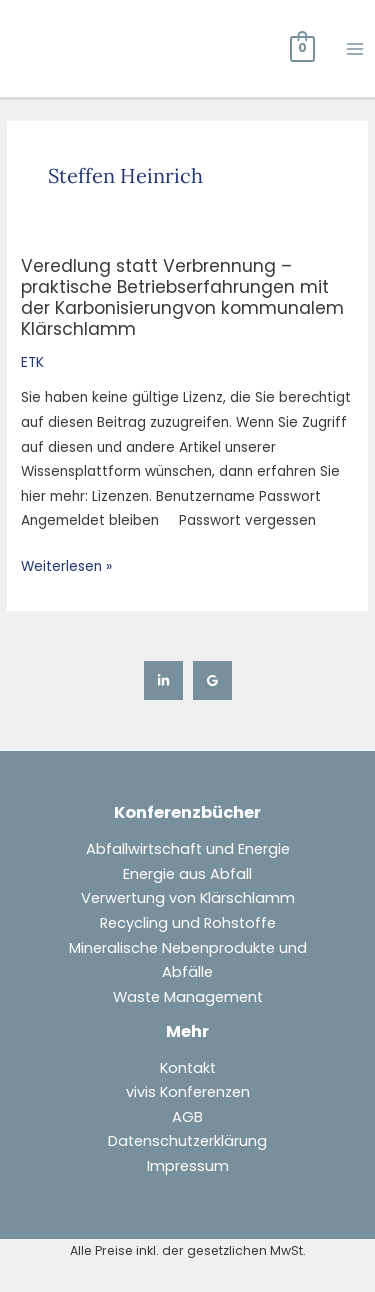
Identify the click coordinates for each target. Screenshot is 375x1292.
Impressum (188, 1166)
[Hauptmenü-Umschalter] (355, 48)
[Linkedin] (163, 680)
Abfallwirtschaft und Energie (188, 849)
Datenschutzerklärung (187, 1141)
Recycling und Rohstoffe (188, 923)
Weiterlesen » (66, 565)
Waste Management (188, 997)
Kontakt (188, 1068)
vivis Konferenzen (188, 1092)
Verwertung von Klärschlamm (188, 898)
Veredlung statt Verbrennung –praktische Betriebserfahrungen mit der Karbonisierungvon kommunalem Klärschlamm (182, 298)
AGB (187, 1117)
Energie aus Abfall (187, 874)
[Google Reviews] (212, 680)
